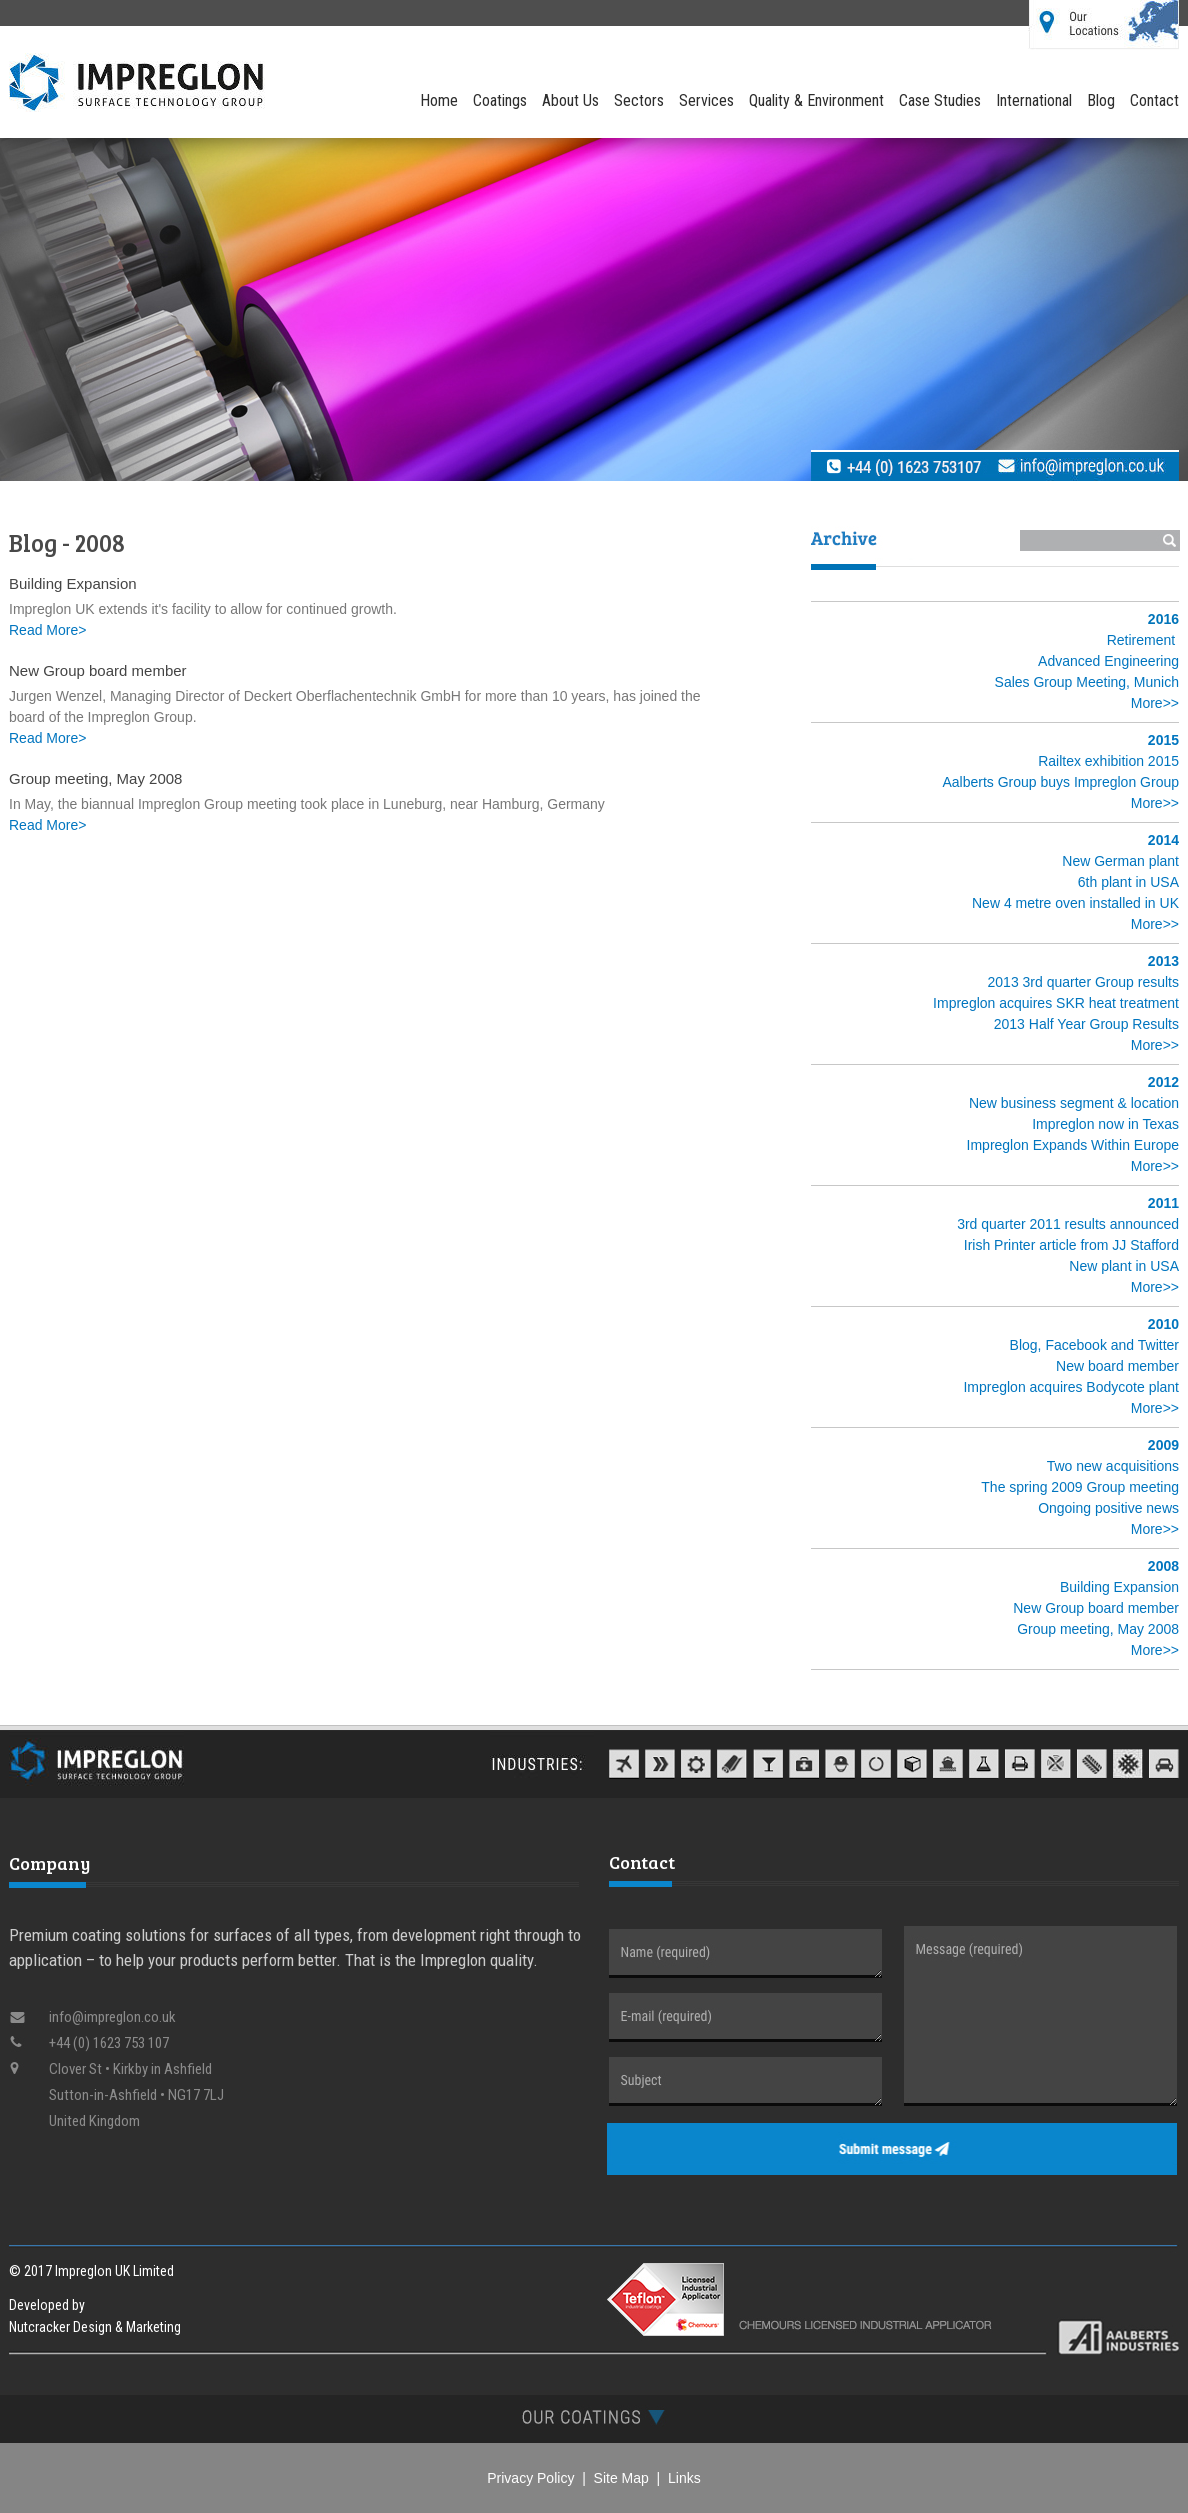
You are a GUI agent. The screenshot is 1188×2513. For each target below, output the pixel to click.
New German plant (1120, 861)
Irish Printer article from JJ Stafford (1071, 1245)
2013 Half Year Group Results (1086, 1024)
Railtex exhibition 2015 (1108, 761)
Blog (1101, 100)
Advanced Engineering (1108, 661)
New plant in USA (1124, 1266)
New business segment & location (1074, 1103)
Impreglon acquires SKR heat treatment (1056, 1003)
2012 (1163, 1082)
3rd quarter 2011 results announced (1068, 1224)
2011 (1163, 1203)
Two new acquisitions (1113, 1466)
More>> (1155, 703)
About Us (570, 100)
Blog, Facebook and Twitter (1094, 1345)
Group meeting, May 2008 (1098, 1629)
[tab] (594, 2416)
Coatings (500, 100)
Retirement (1141, 640)
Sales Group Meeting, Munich (1087, 682)
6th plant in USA (1128, 882)
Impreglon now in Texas (1105, 1124)
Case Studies (940, 100)
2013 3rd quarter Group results (1083, 982)
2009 (1163, 1445)
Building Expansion (1119, 1587)
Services (706, 100)
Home (439, 100)
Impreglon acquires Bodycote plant (1071, 1387)
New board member (1117, 1366)
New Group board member (1096, 1608)
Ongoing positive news (1108, 1508)
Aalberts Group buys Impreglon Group (1060, 782)
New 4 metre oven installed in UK (1075, 903)
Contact (1154, 100)
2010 (1163, 1324)
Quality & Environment (816, 100)
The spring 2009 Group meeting (1080, 1487)
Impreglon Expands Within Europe (1073, 1145)
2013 (1163, 961)
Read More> (47, 630)
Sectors (639, 100)
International (1034, 100)
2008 (1163, 1566)
